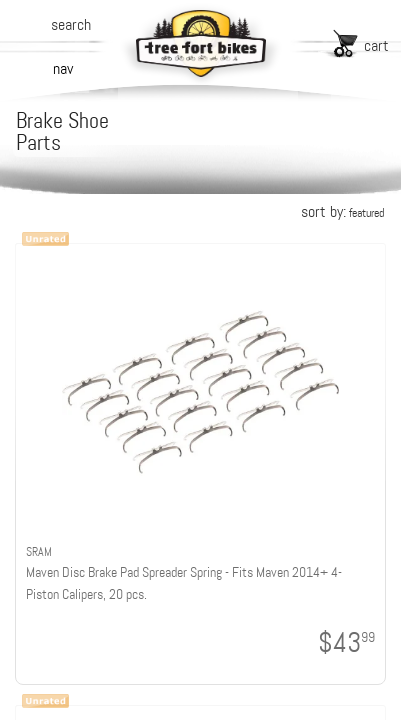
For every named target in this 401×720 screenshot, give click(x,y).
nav (63, 68)
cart (376, 45)
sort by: (342, 211)
